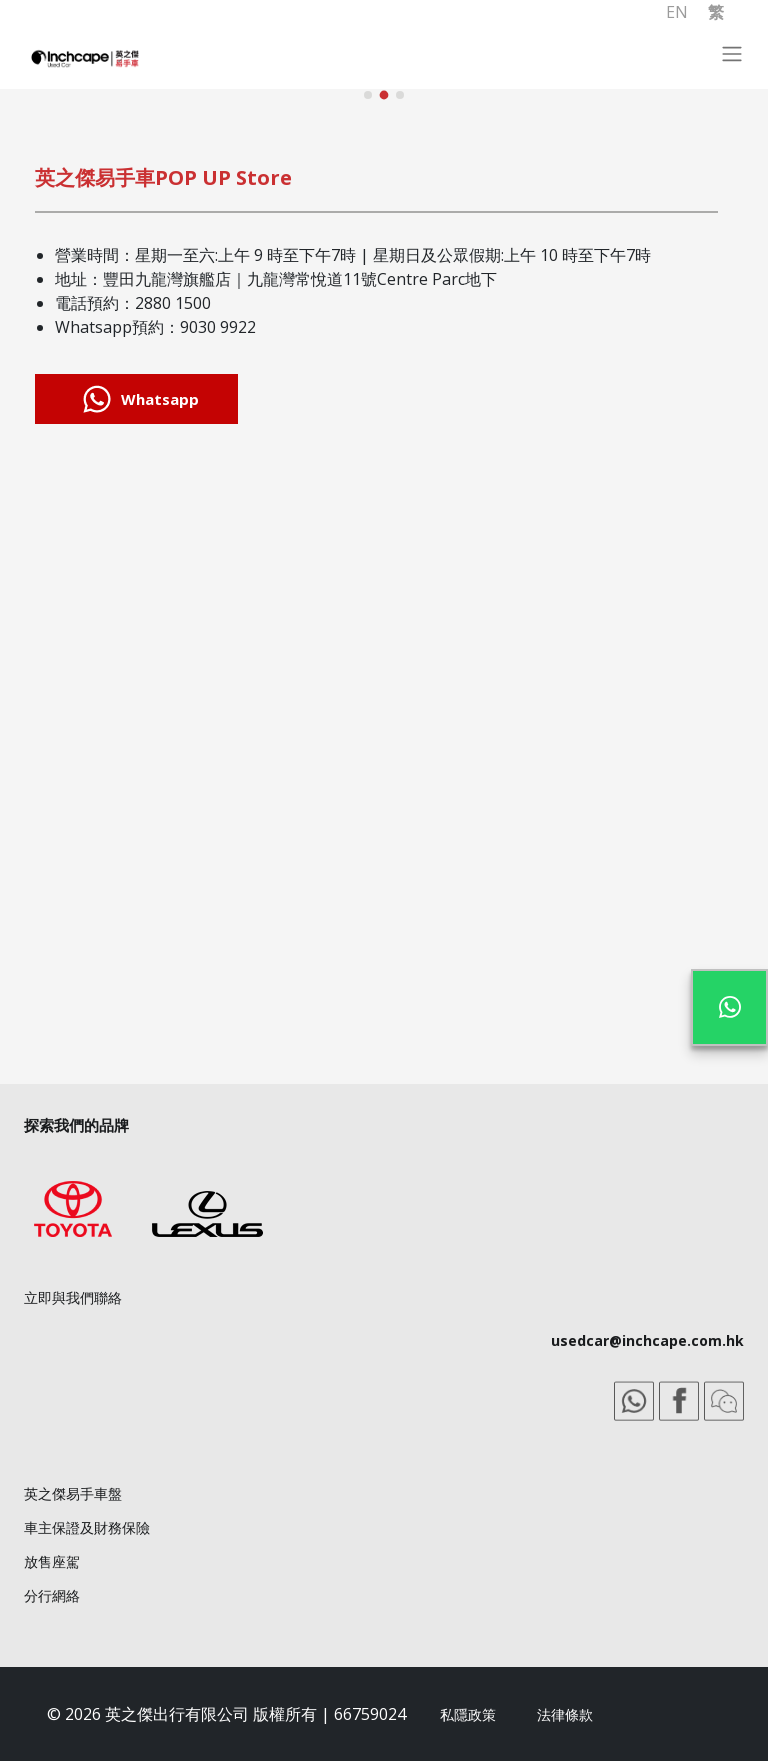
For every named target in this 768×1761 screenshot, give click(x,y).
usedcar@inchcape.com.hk (647, 1340)
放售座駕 (52, 1561)
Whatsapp (136, 398)
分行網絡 (52, 1595)
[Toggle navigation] (741, 59)
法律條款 (565, 1714)
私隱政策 (468, 1714)
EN (677, 12)
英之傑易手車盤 (73, 1493)
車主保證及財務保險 (87, 1527)
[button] (368, 95)
